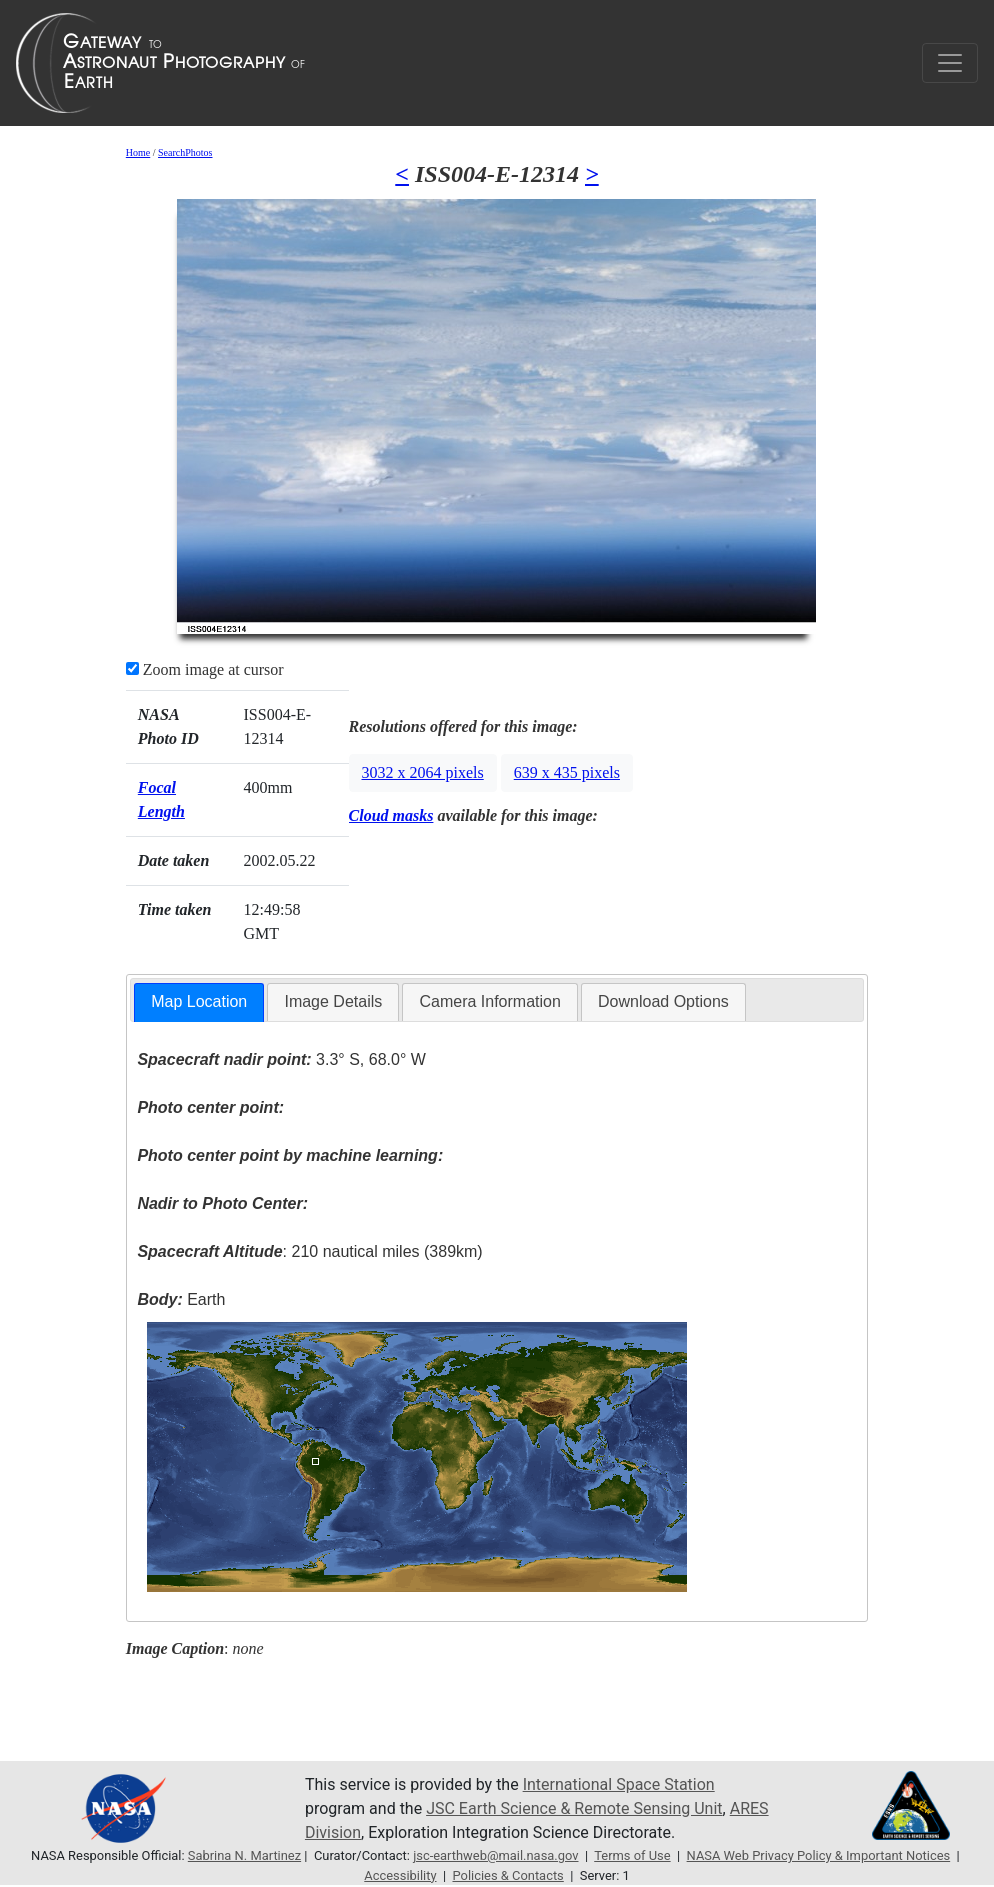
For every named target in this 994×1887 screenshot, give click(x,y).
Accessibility (400, 1875)
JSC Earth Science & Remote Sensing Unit (574, 1808)
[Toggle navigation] (950, 63)
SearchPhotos (185, 152)
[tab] (199, 1002)
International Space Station (619, 1784)
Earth (181, 1299)
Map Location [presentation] (199, 1001)
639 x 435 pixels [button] (567, 772)
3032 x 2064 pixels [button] (423, 772)
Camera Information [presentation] (489, 1001)
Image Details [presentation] (333, 1001)
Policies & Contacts (507, 1875)
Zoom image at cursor (205, 669)
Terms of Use (632, 1855)
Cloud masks (391, 815)
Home (138, 152)
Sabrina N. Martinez (244, 1855)
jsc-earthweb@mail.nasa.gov (495, 1855)
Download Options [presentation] (663, 1001)
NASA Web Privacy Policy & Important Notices (819, 1855)
